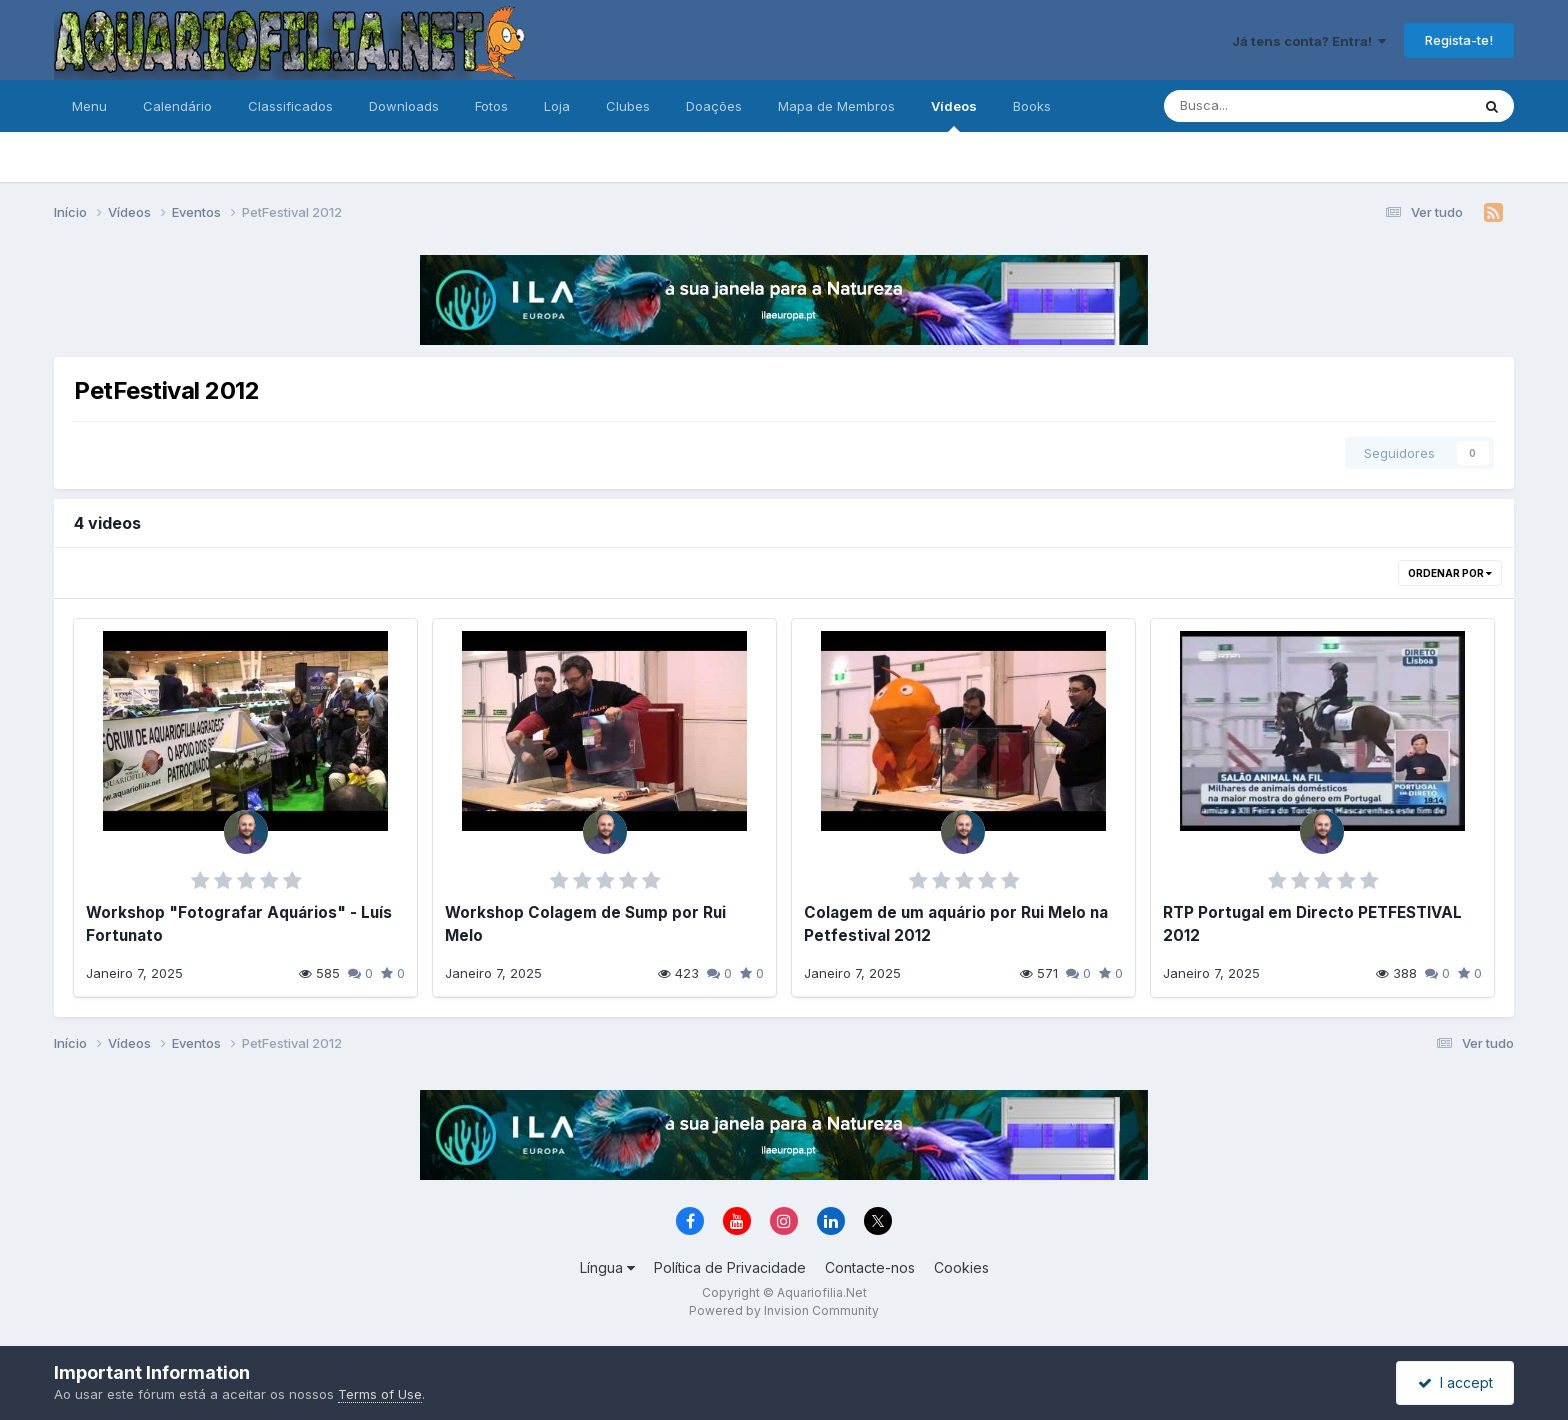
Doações (714, 106)
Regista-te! (1459, 40)
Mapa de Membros (836, 106)
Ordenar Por (1450, 573)
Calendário (177, 106)
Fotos (491, 106)
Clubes (628, 106)
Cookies (961, 1267)
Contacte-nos (870, 1267)
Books (1032, 106)
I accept (1455, 1382)
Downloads (404, 106)
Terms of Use (380, 1394)
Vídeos (954, 115)
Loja (557, 106)
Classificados (290, 106)
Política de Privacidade (730, 1267)
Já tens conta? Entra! (1309, 41)
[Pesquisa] (1251, 106)
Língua (607, 1267)
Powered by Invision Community (784, 1310)
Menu (89, 106)
